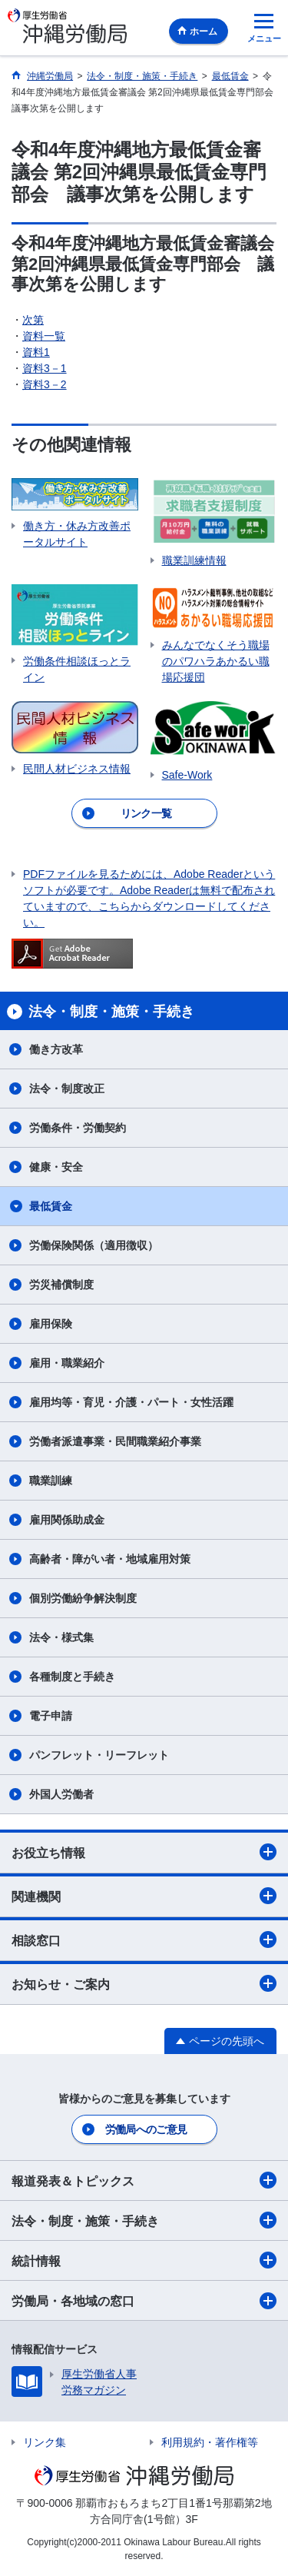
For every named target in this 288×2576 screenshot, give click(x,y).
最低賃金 (50, 1206)
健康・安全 (56, 1167)
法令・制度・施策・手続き (144, 2220)
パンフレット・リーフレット (99, 1755)
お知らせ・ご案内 (144, 1983)
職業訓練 (50, 1480)
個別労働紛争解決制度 (83, 1598)
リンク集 (44, 2442)
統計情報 (144, 2260)
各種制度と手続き (72, 1676)
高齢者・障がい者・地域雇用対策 (109, 1559)
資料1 (36, 352)
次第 (33, 320)
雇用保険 (50, 1324)
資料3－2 (44, 384)
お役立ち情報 (144, 1851)
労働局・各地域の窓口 (144, 2300)
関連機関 (144, 1895)
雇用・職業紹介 (66, 1363)
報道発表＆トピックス (144, 2180)
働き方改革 (56, 1049)
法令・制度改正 (66, 1088)
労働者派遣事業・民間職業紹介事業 (115, 1441)
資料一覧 (43, 336)
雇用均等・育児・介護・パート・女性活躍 (131, 1402)
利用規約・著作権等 (209, 2442)
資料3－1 (44, 368)
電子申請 (50, 1716)
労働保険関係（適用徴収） (93, 1245)
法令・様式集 (61, 1637)
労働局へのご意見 (146, 2129)
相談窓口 (144, 1939)
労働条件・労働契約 (77, 1128)
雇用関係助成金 (66, 1520)
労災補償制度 (61, 1284)
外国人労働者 (61, 1794)
